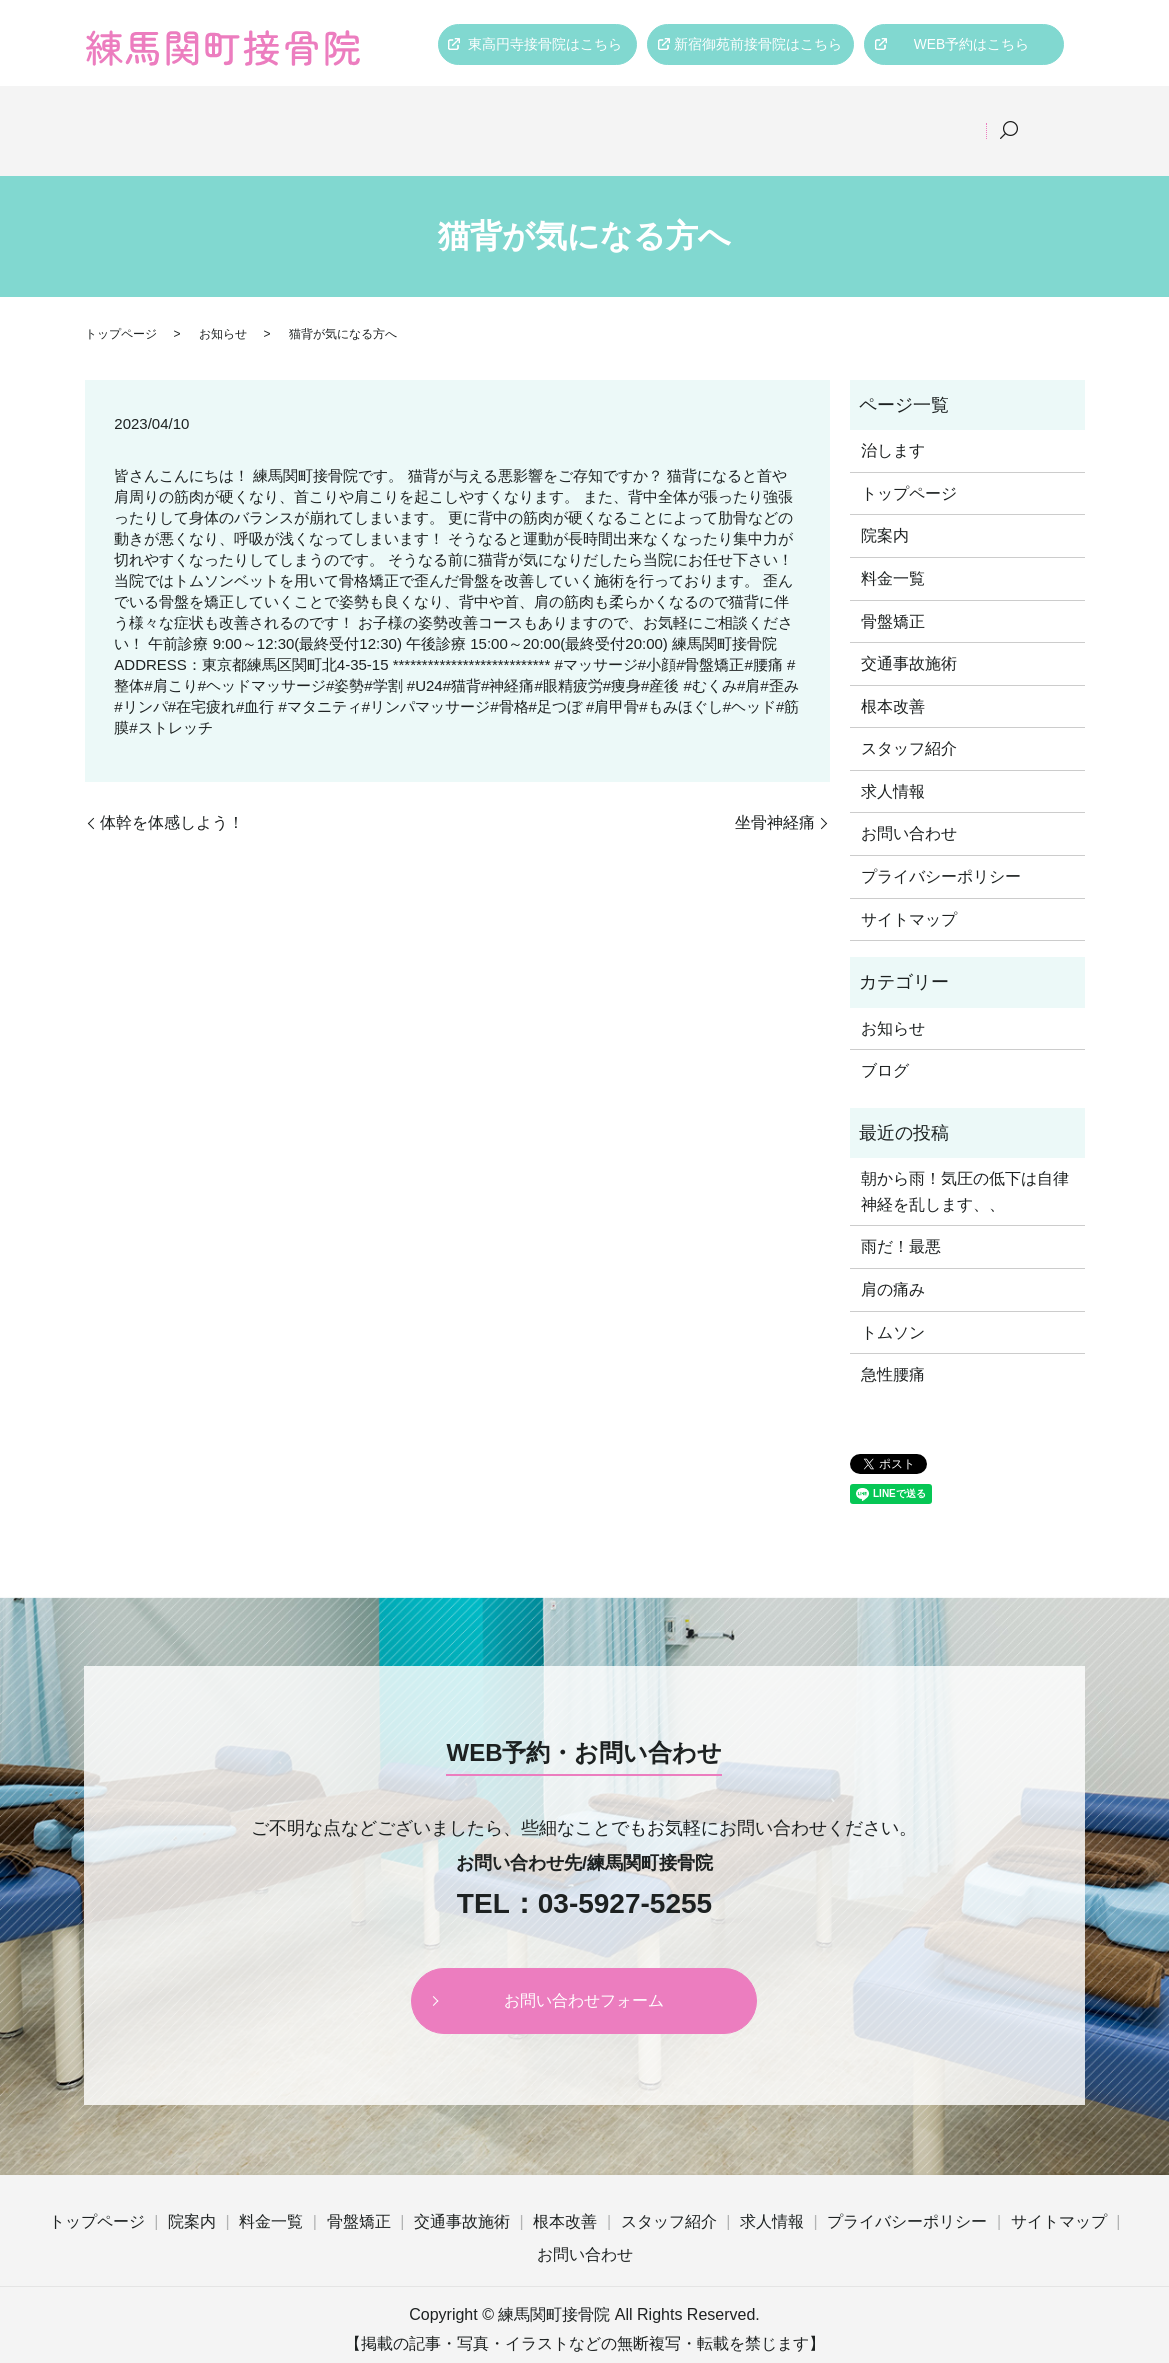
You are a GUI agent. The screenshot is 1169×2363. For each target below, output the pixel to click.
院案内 (287, 117)
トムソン (893, 1306)
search (1036, 118)
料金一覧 (384, 117)
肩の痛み (893, 1263)
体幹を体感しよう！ (172, 796)
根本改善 (724, 117)
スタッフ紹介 (842, 117)
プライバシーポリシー (941, 850)
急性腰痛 (893, 1348)
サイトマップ (909, 893)
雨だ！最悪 (901, 1221)
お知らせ (223, 308)
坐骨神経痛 (775, 796)
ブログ (885, 1044)
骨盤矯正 (488, 117)
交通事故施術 (606, 117)
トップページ (176, 117)
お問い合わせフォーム (584, 1974)
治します (893, 424)
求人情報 (960, 117)
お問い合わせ (909, 808)
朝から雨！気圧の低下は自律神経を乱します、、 (965, 1165)
